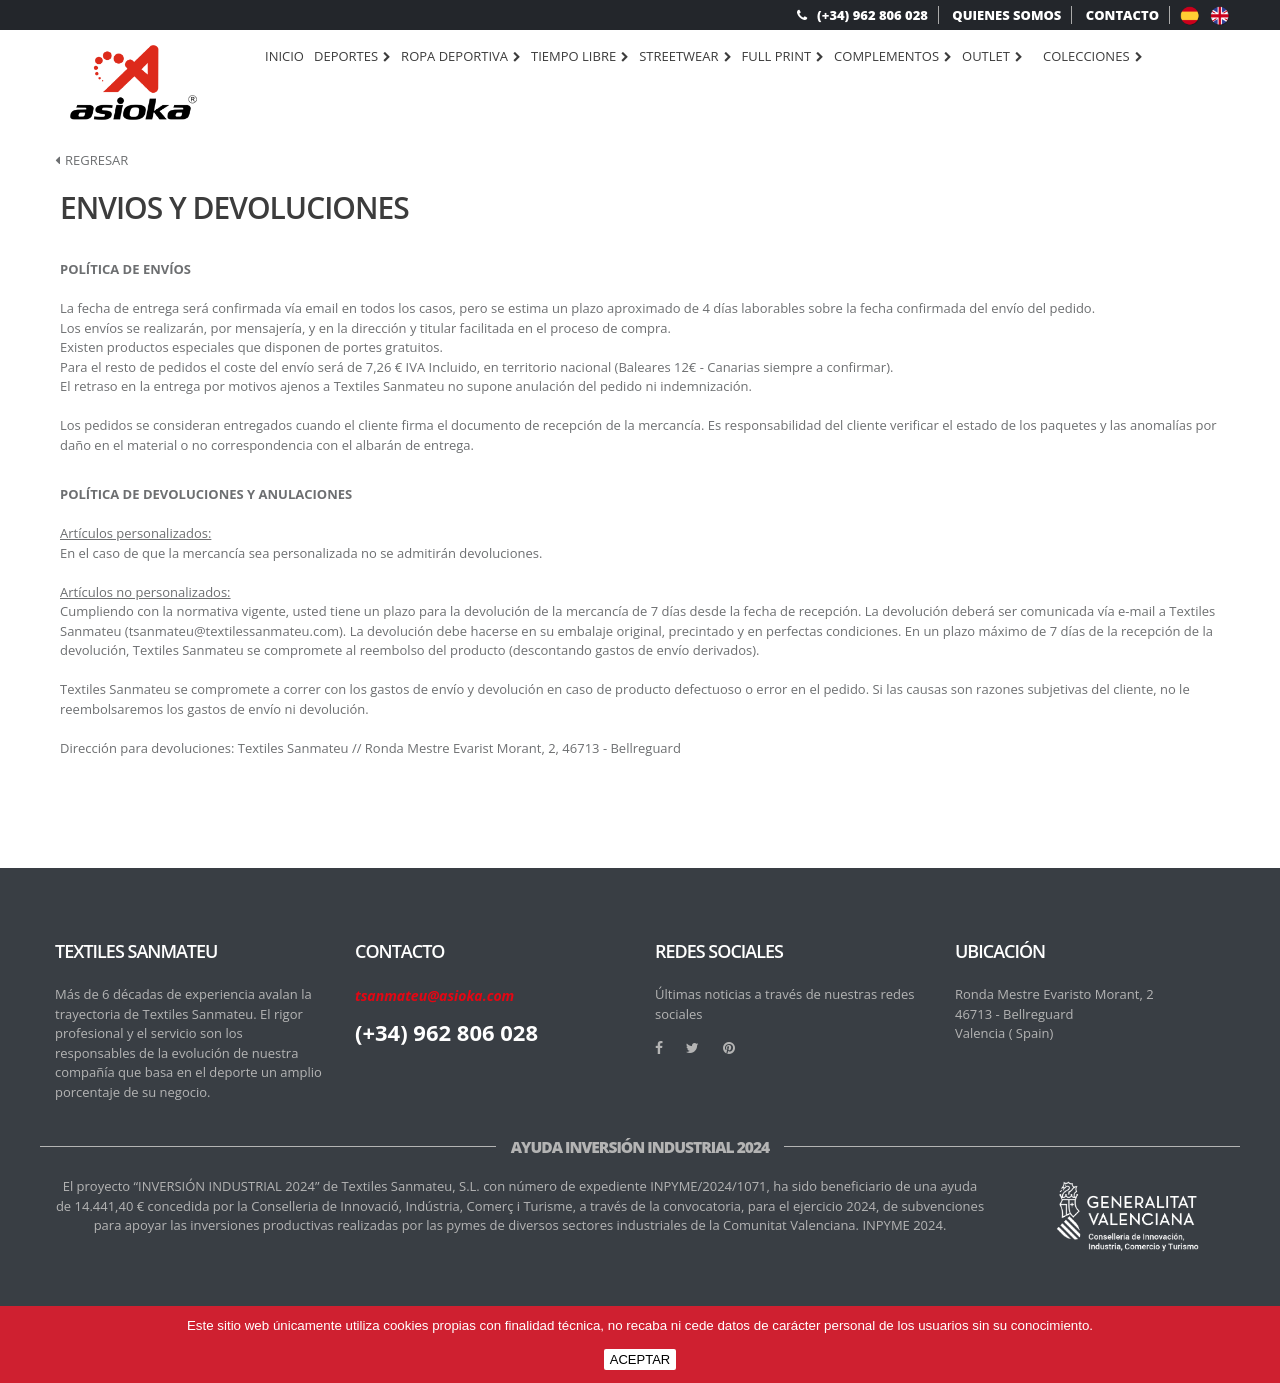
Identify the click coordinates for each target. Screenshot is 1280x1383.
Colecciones (1093, 57)
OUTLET (992, 57)
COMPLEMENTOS (893, 57)
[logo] (133, 82)
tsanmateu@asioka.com (434, 995)
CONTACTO (1122, 15)
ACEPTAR (640, 1359)
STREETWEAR (685, 57)
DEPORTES (352, 57)
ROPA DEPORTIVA (461, 57)
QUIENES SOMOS (1006, 15)
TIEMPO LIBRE (580, 57)
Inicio (284, 56)
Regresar (91, 160)
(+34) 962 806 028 (862, 15)
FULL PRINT (783, 57)
